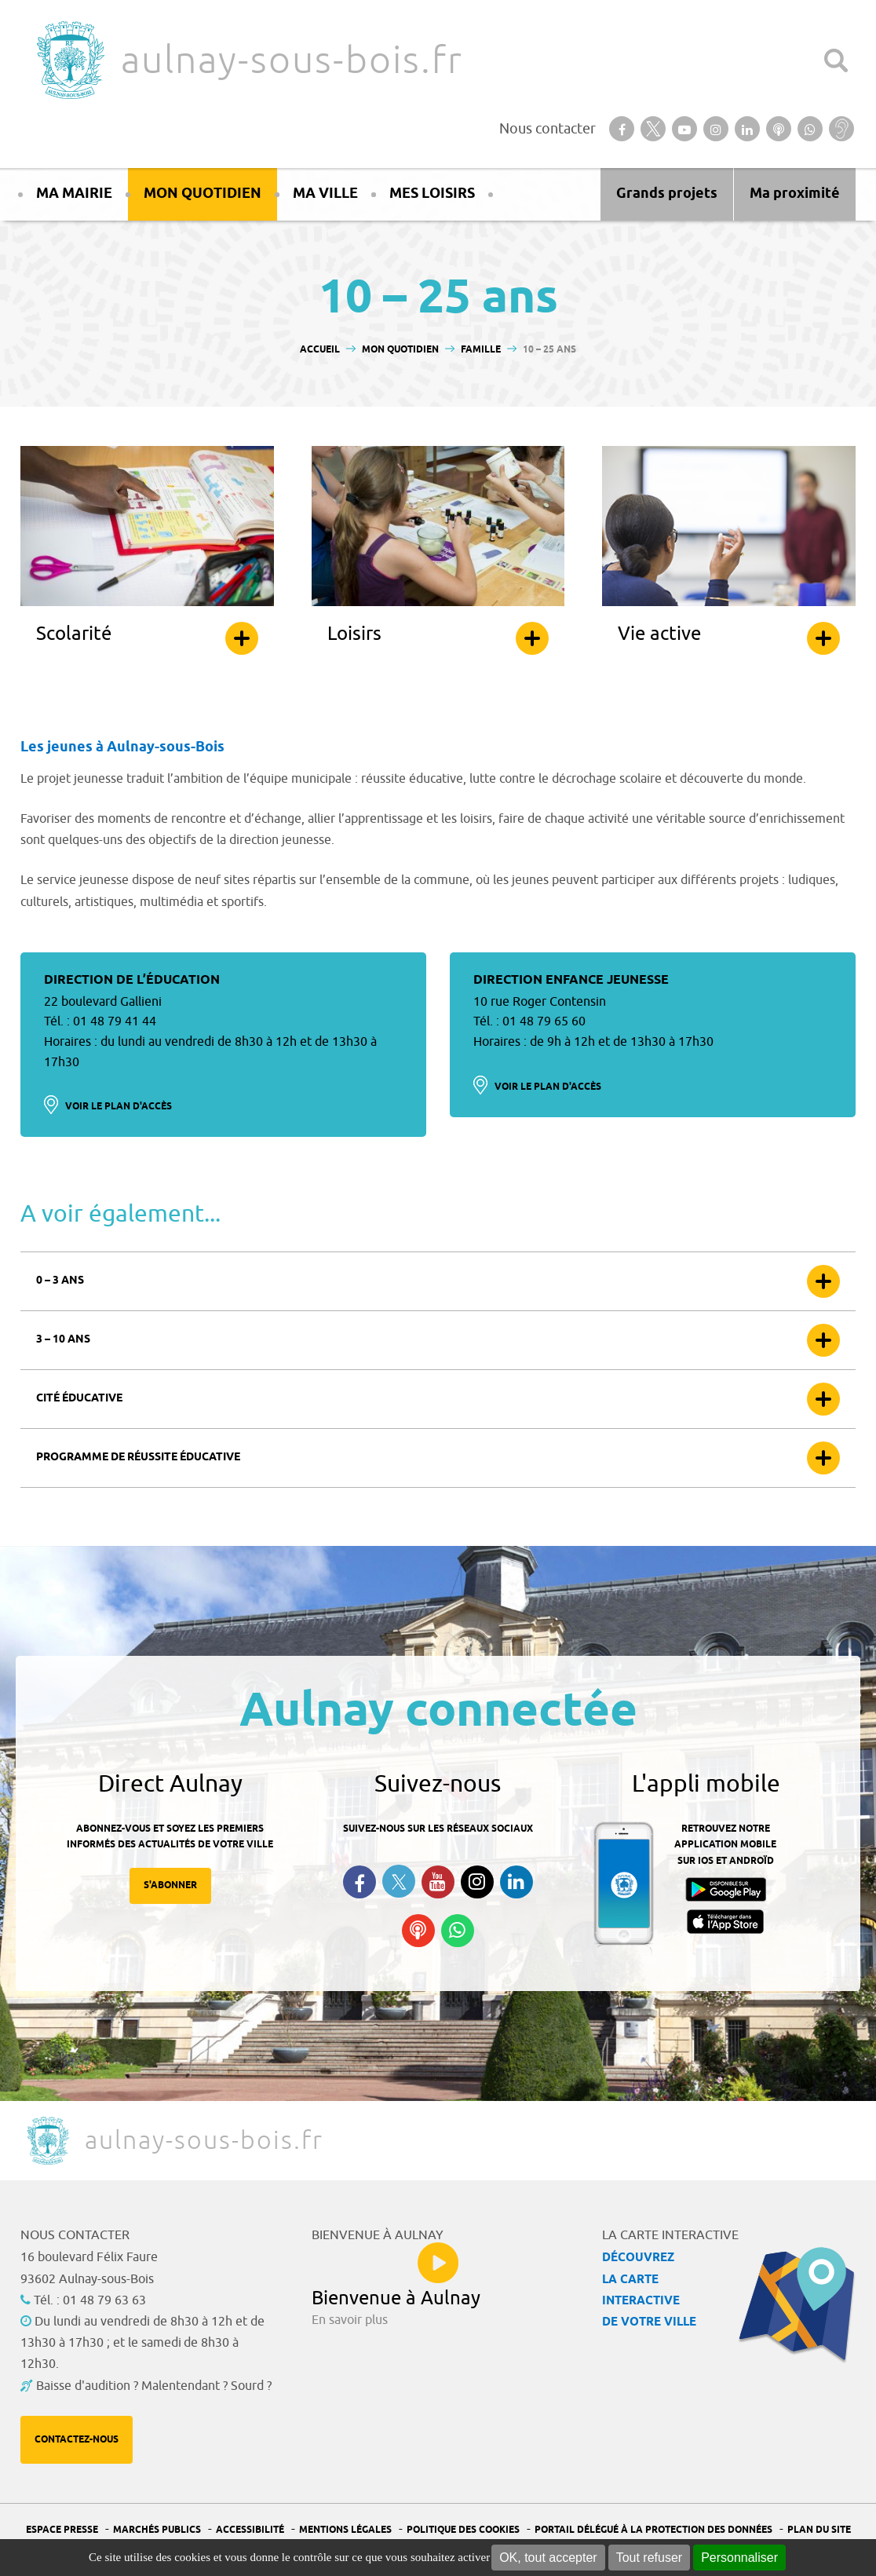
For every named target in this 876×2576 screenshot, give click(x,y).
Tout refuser (649, 2557)
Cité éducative (79, 1398)
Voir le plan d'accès (118, 1106)
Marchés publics (157, 2530)
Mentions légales (345, 2530)
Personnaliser (739, 2557)
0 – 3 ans (60, 1280)
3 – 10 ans (63, 1339)
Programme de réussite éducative (138, 1457)
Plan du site (819, 2530)
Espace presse (62, 2530)
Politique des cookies (463, 2530)
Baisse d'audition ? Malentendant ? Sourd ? (154, 2386)
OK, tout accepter (548, 2557)
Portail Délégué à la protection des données (653, 2530)
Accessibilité (250, 2530)
